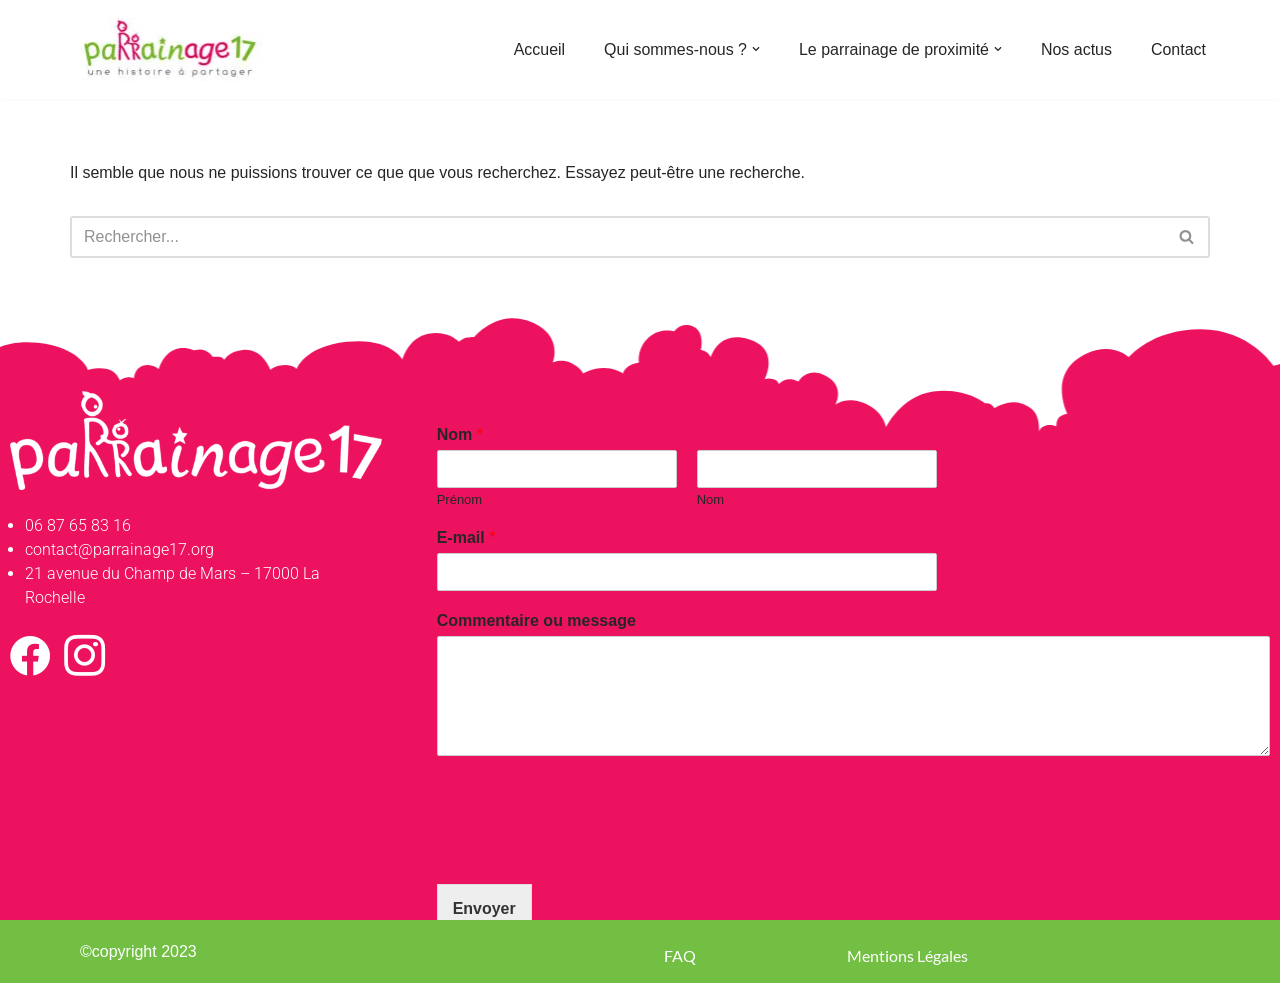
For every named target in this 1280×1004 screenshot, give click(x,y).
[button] (755, 49)
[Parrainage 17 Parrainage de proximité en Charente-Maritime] (169, 49)
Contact (1178, 49)
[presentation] (589, 851)
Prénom (460, 499)
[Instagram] (84, 655)
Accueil (539, 49)
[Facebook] (30, 655)
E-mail (466, 538)
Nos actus (1076, 49)
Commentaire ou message (536, 620)
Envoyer (484, 908)
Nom (460, 434)
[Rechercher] (617, 237)
